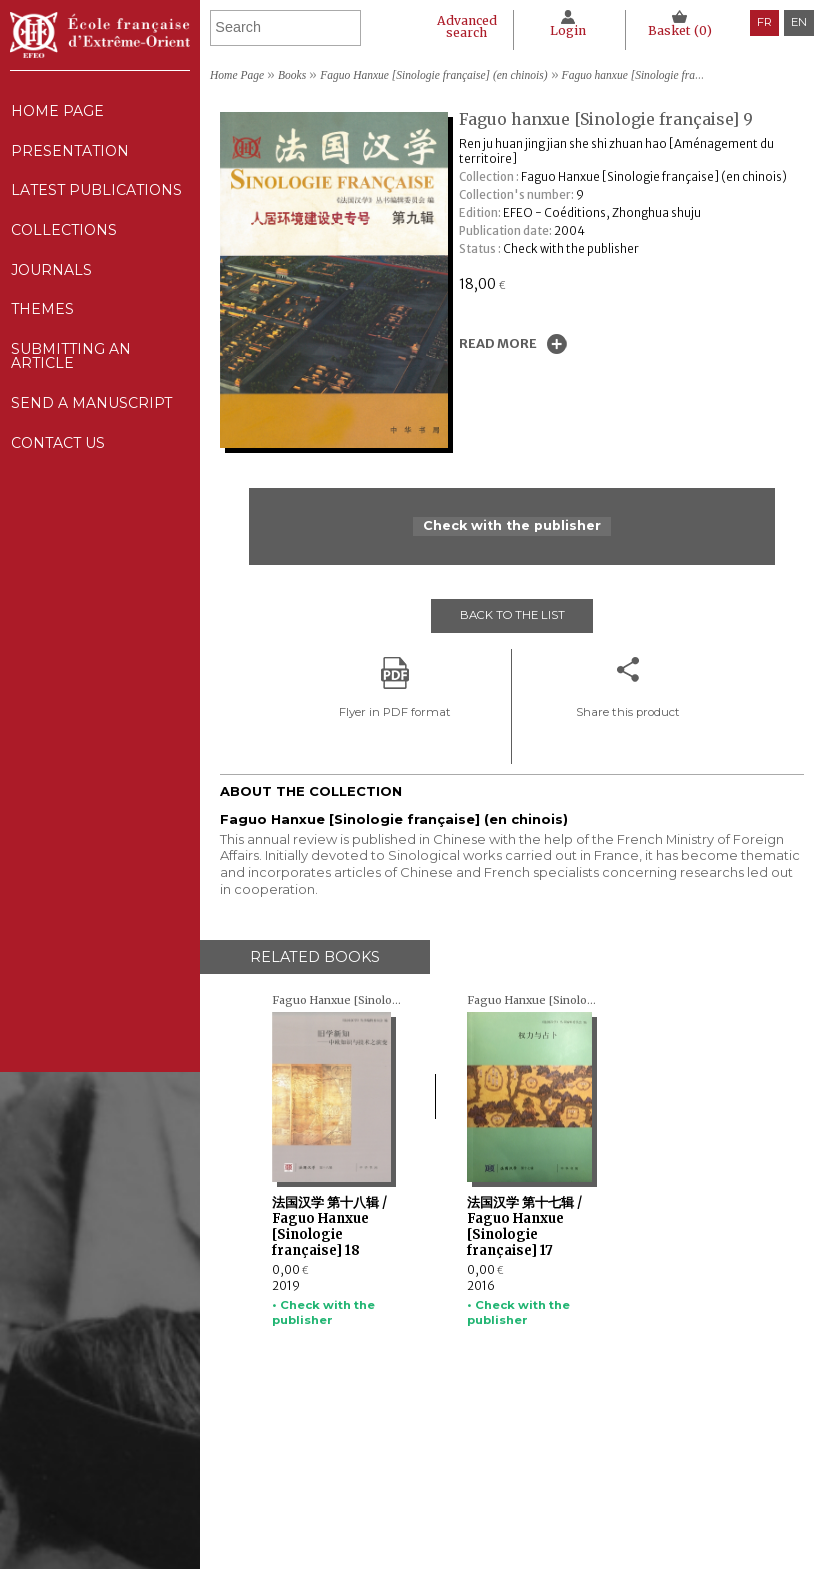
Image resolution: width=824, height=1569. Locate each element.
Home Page (57, 112)
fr (764, 22)
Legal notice (623, 1449)
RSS (600, 1539)
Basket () (679, 30)
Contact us (57, 472)
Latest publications (96, 199)
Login (566, 30)
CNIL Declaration (638, 1468)
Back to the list (512, 615)
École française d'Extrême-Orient (100, 35)
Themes (406, 1505)
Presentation (69, 156)
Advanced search (463, 26)
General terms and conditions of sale (679, 1510)
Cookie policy (625, 1487)
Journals (414, 1487)
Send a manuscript (91, 429)
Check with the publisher (512, 526)
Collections (423, 1468)
